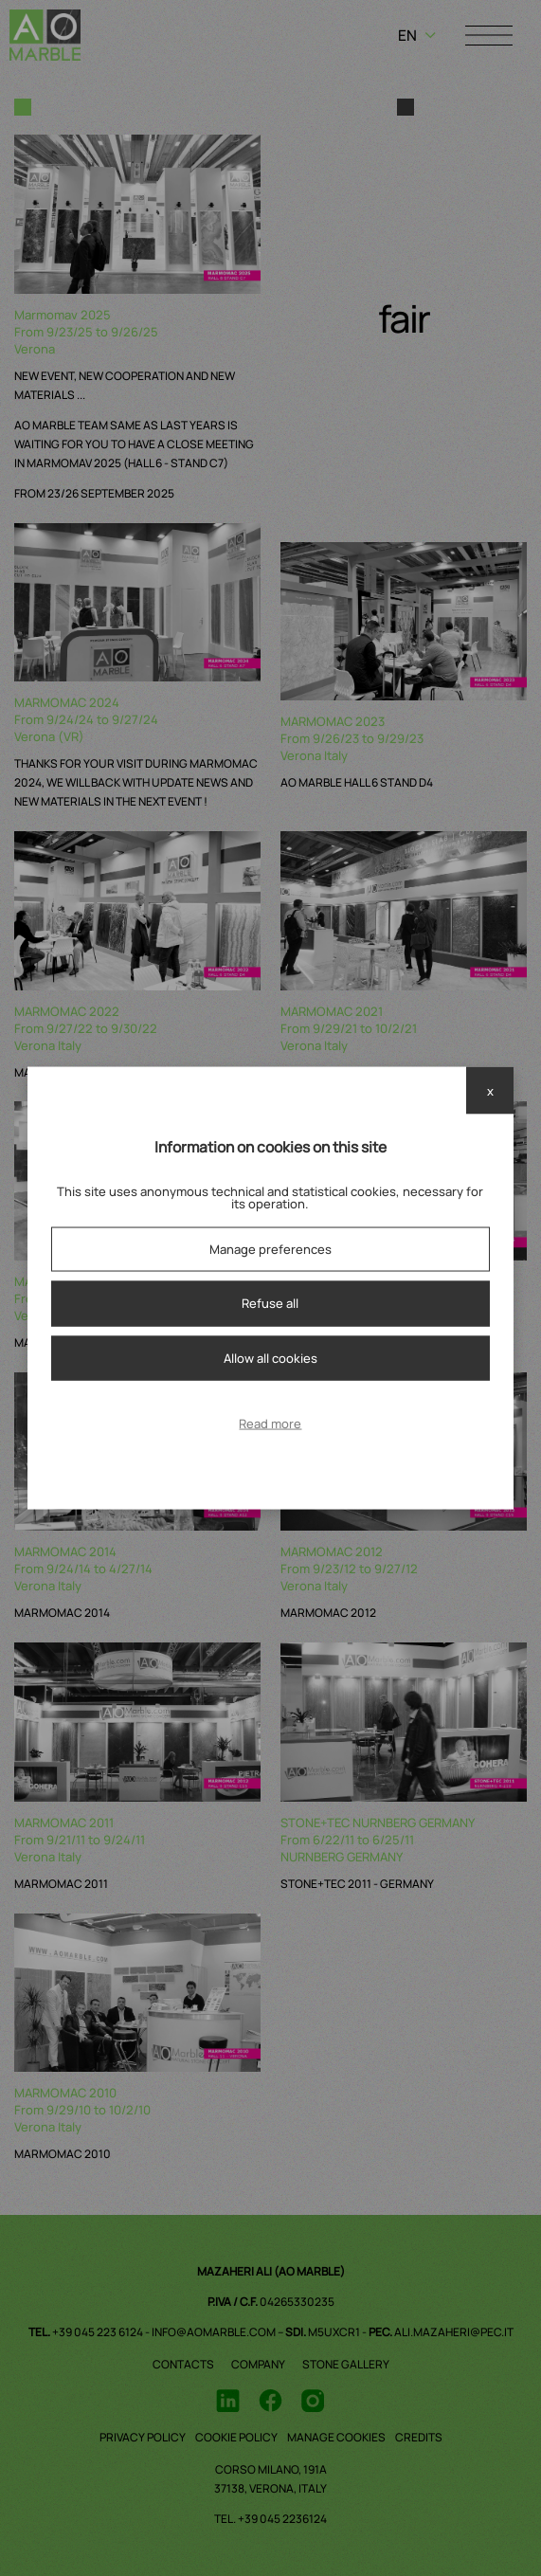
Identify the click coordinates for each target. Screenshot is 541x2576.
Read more (270, 1423)
